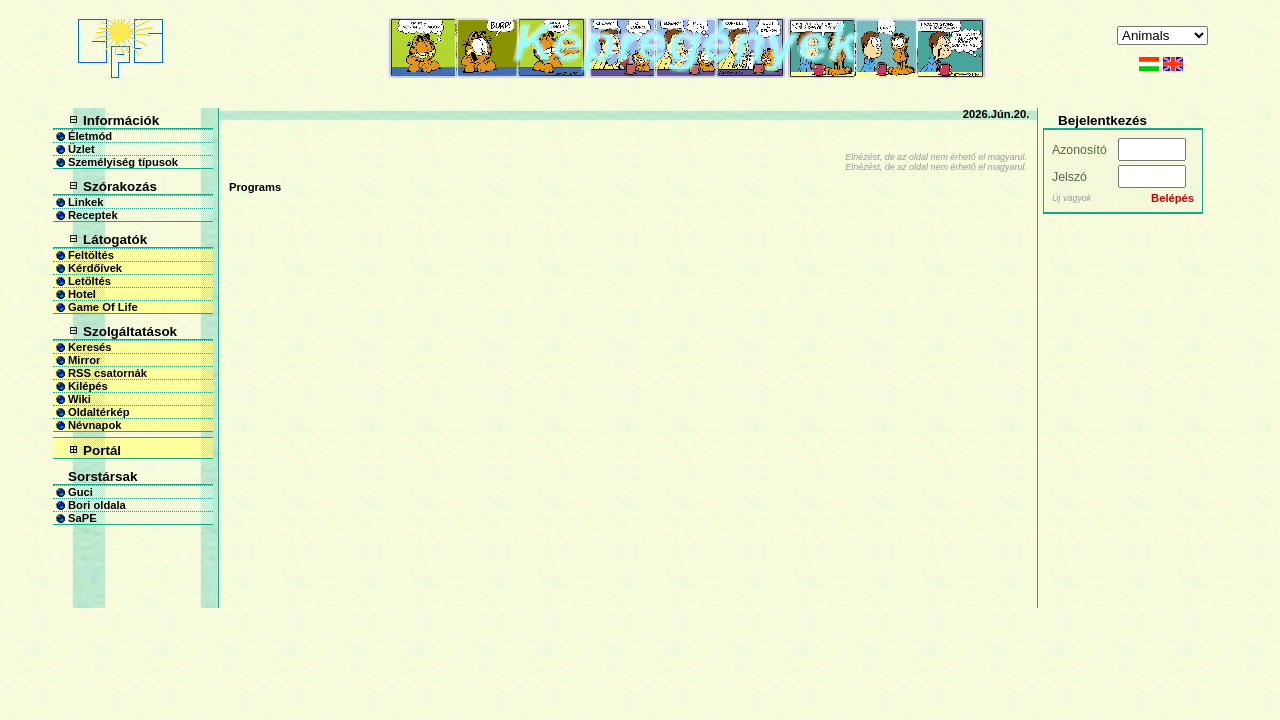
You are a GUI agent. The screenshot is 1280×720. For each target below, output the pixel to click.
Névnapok (94, 425)
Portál (102, 450)
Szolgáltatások (130, 331)
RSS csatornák (107, 373)
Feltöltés (91, 255)
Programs (255, 187)
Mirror (84, 360)
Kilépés (88, 386)
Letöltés (89, 281)
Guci (80, 492)
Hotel (82, 294)
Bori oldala (97, 505)
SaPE (82, 518)
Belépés (1172, 198)
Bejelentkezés (1102, 120)
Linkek (85, 202)
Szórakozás (120, 186)
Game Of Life (103, 307)
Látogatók (115, 239)
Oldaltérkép (99, 412)
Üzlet (81, 149)
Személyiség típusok (123, 162)
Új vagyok (1071, 198)
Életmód (90, 136)
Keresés (90, 347)
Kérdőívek (95, 268)
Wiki (79, 399)
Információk (121, 120)
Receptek (93, 215)
